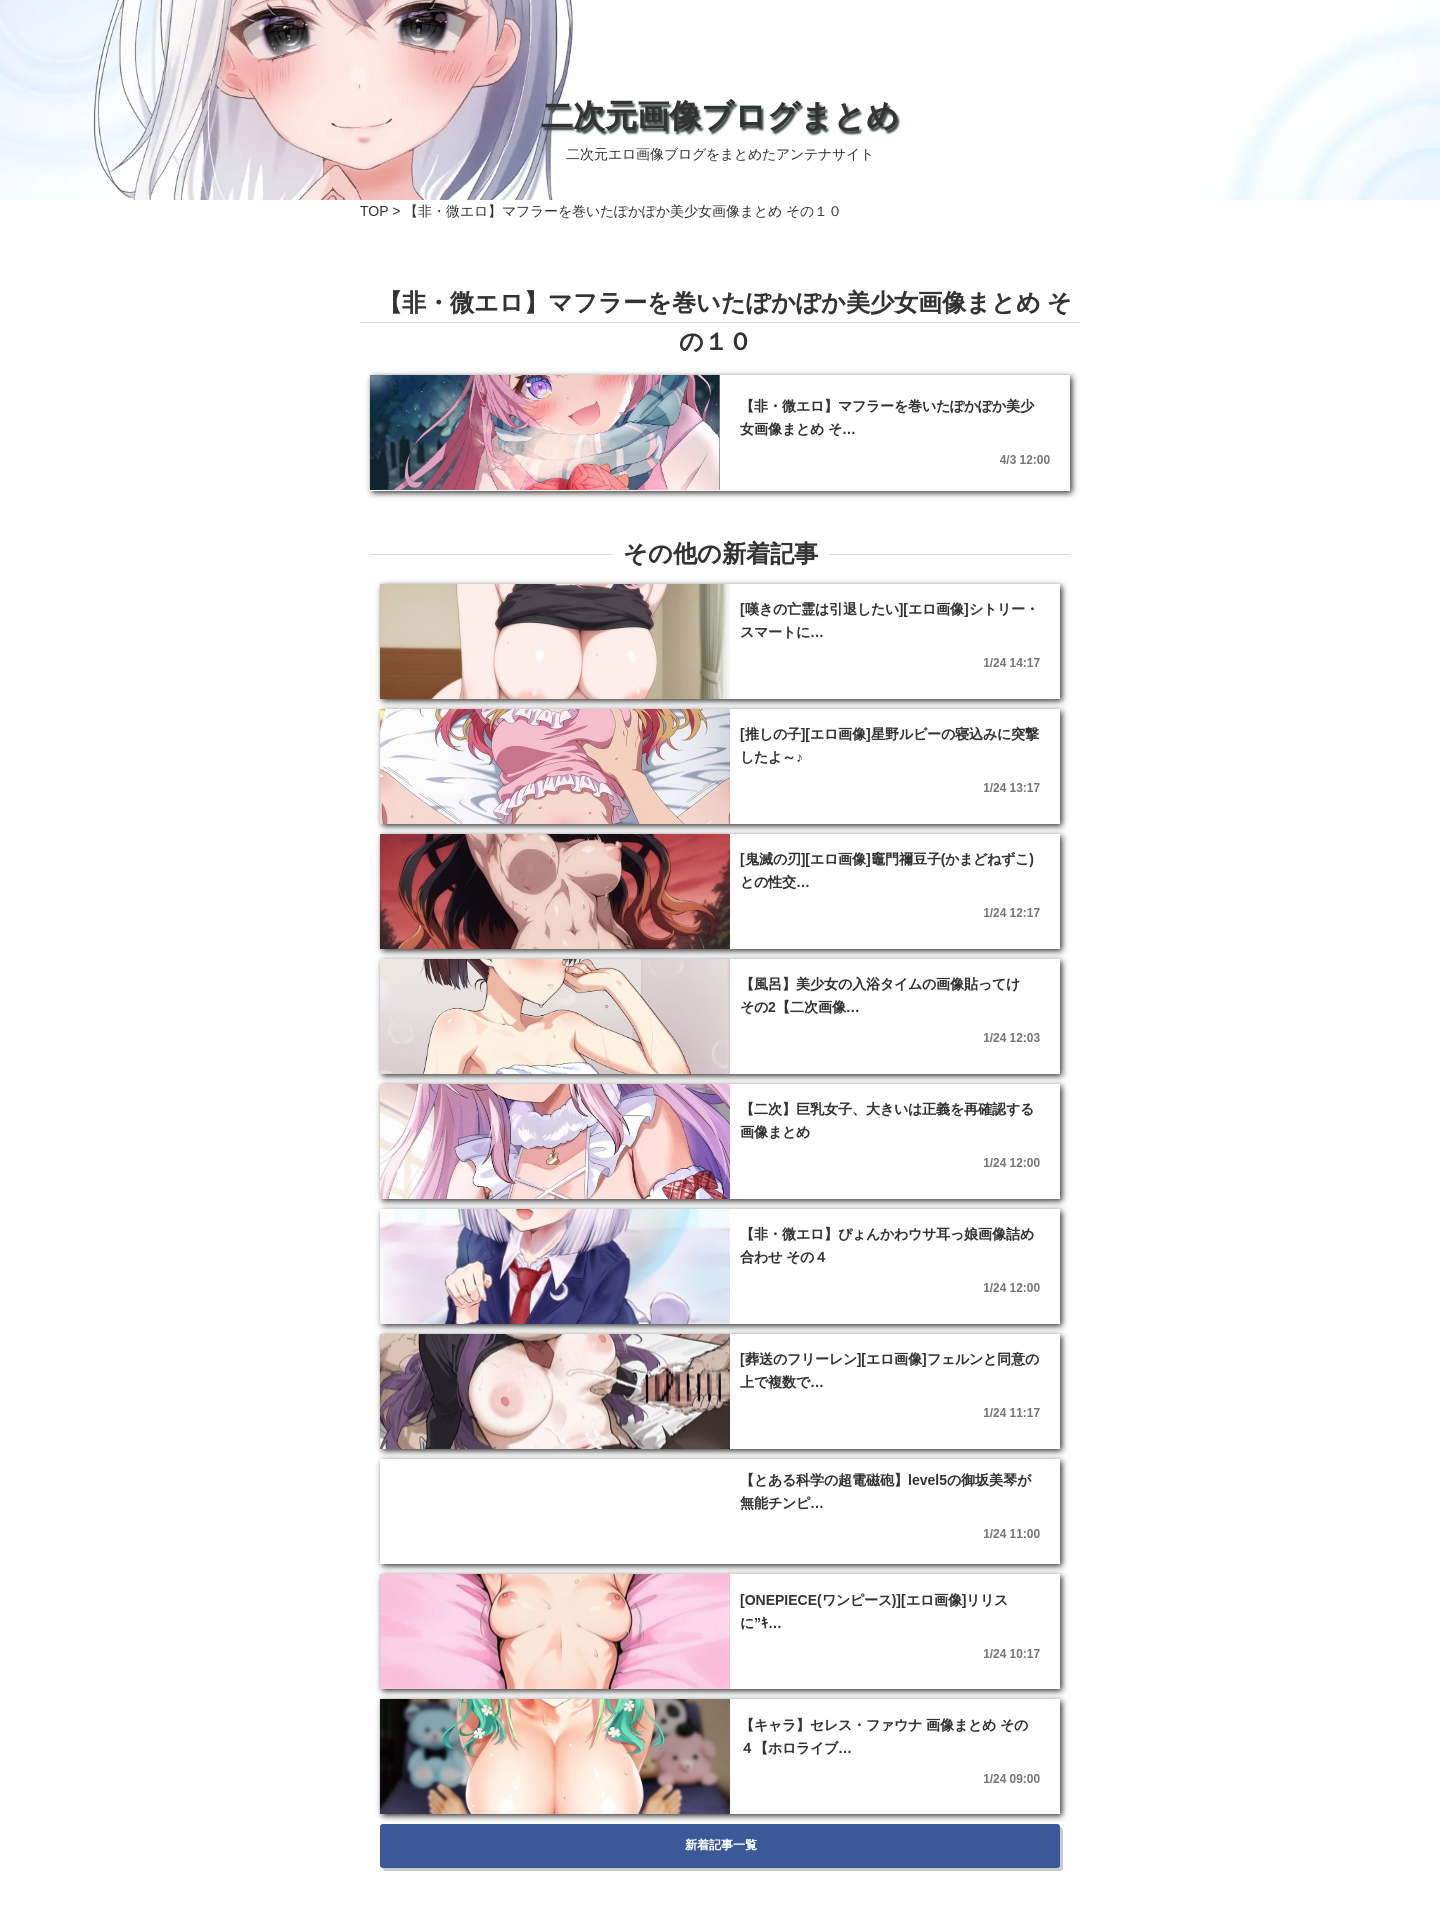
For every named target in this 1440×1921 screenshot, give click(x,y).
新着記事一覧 (720, 1845)
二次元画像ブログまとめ (720, 116)
